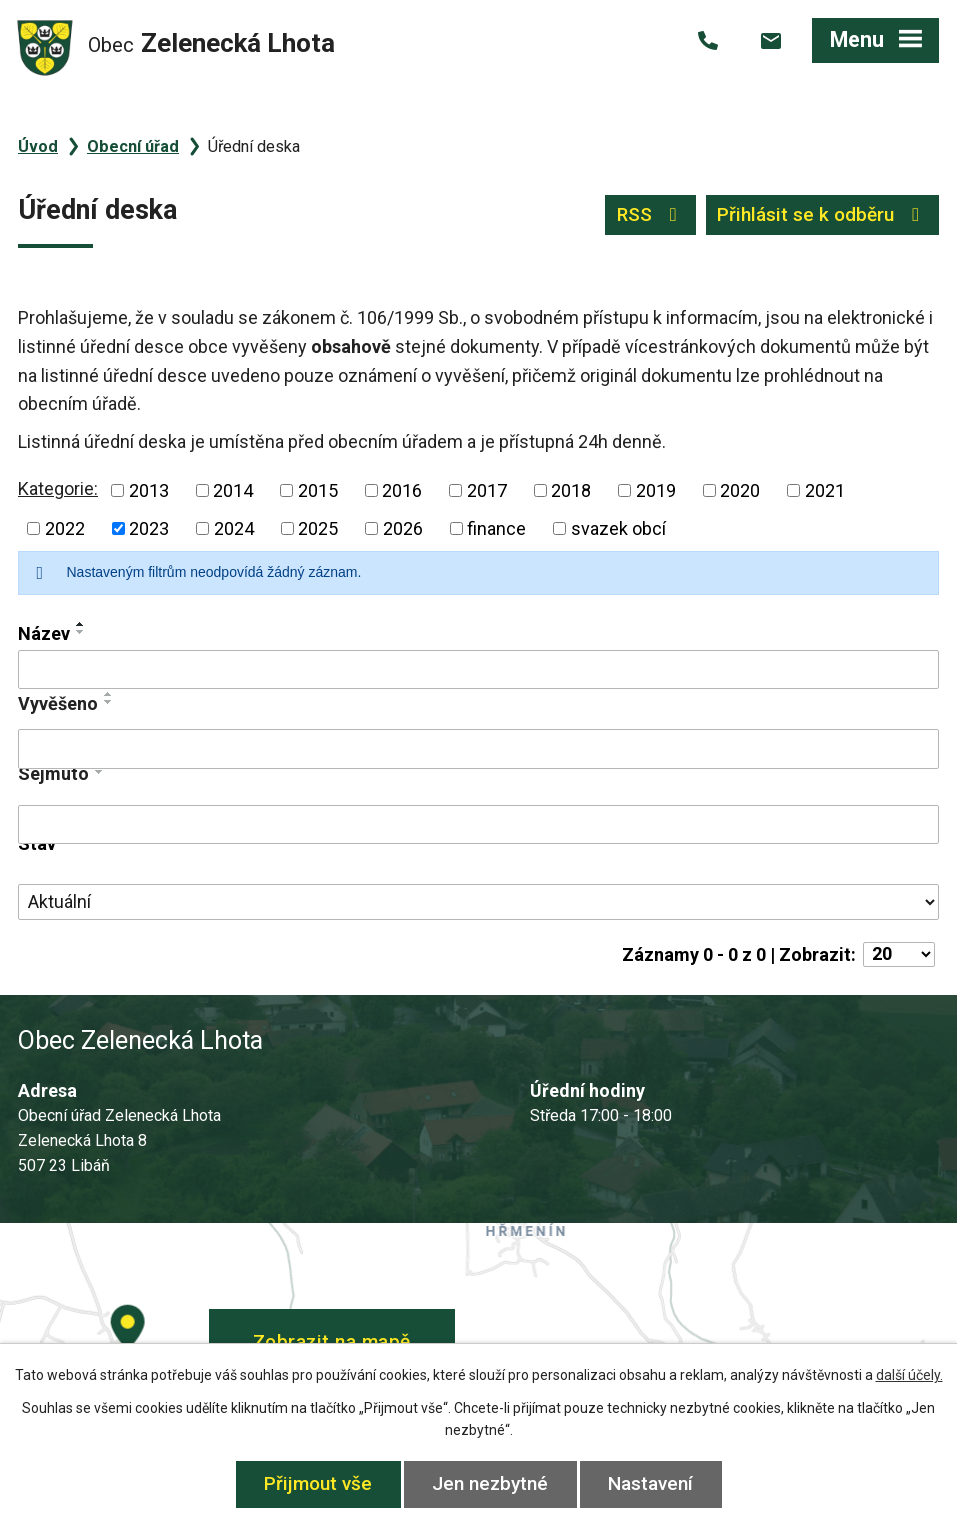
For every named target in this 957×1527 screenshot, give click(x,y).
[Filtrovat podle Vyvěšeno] (478, 749)
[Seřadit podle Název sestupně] (81, 632)
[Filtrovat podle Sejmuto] (478, 825)
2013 (149, 490)
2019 (656, 490)
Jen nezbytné (490, 1483)
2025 (318, 528)
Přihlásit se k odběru (822, 214)
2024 (234, 528)
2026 (403, 528)
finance (496, 528)
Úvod (38, 146)
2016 (402, 490)
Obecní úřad (133, 146)
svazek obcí (618, 528)
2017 (487, 490)
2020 (740, 490)
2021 (825, 490)
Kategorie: (58, 488)
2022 (65, 528)
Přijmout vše (318, 1483)
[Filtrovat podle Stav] (478, 902)
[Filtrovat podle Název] (478, 670)
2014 (233, 490)
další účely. (909, 1375)
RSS (651, 214)
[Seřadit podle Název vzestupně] (81, 624)
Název (44, 633)
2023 (149, 528)
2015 (318, 490)
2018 (571, 490)
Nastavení (650, 1483)
